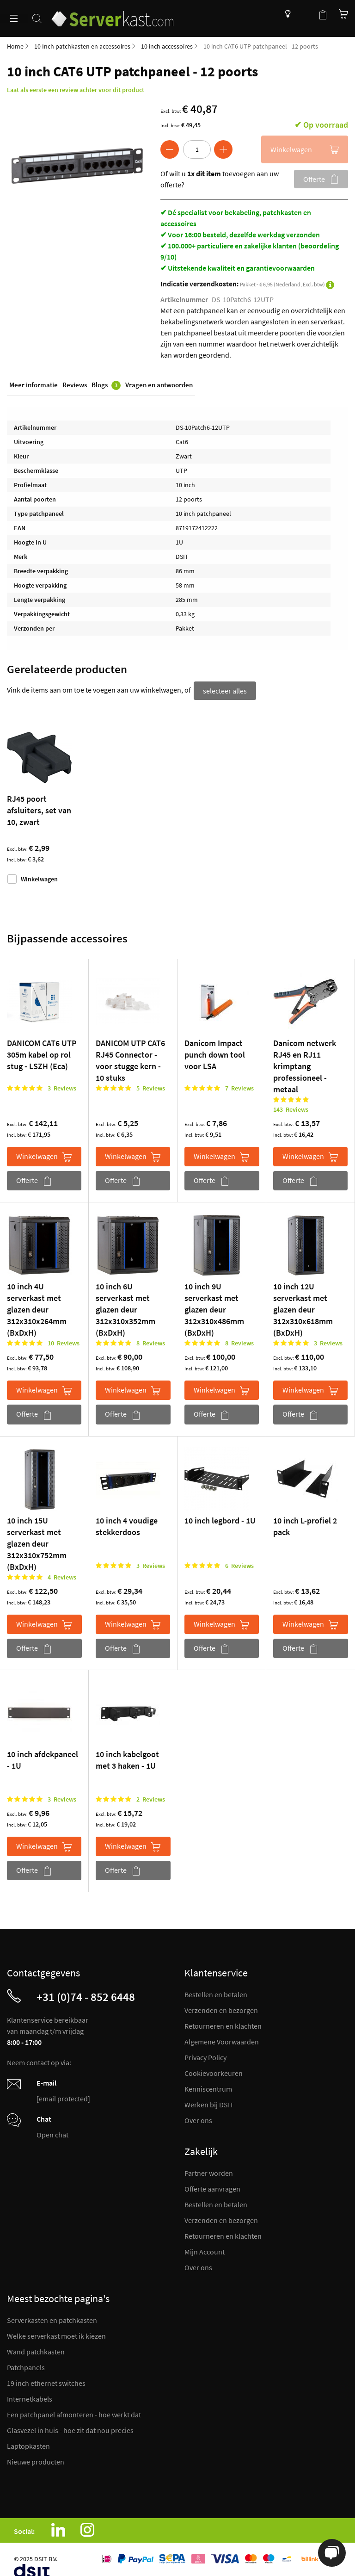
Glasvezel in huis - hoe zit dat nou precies (70, 2428)
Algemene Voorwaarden (221, 2039)
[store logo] (117, 12)
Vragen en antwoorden (159, 385)
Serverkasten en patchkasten (52, 2318)
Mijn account (304, 14)
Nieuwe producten (35, 2460)
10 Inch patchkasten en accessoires (82, 46)
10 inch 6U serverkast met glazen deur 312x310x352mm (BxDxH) (125, 1307)
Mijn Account (204, 2249)
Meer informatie (33, 385)
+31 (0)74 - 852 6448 (86, 1995)
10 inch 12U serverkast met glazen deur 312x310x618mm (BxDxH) (303, 1307)
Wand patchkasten (36, 2349)
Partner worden (208, 2171)
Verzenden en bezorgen (221, 2008)
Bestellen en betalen (215, 1992)
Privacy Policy (205, 2055)
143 (290, 1107)
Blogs (106, 386)
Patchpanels (26, 2365)
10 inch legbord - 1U (220, 1518)
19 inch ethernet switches (46, 2381)
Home (15, 46)
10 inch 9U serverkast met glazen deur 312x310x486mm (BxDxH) (214, 1307)
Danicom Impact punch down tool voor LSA (214, 1053)
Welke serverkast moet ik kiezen (56, 2334)
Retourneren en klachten (223, 2024)
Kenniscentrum (285, 14)
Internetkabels (29, 2397)
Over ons (198, 2118)
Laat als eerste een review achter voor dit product (75, 90)
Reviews (74, 385)
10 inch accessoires (167, 46)
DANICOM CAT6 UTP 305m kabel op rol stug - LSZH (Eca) (41, 1053)
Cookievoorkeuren (213, 2071)
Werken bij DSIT (209, 2102)
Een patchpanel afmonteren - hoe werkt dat (74, 2412)
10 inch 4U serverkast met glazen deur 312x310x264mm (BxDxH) (37, 1307)
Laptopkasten (28, 2444)
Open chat (52, 2132)
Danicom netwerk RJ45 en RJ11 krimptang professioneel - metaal (304, 1064)
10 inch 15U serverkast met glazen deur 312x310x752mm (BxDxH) (37, 1541)
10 (64, 1341)
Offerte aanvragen (212, 2187)
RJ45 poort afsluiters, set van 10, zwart (39, 808)
